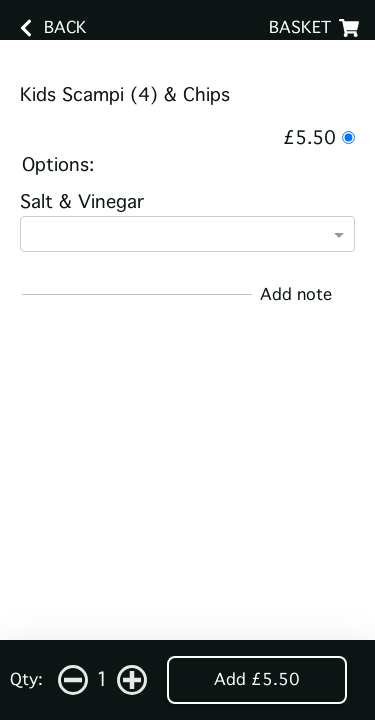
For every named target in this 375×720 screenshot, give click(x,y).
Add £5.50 (257, 679)
